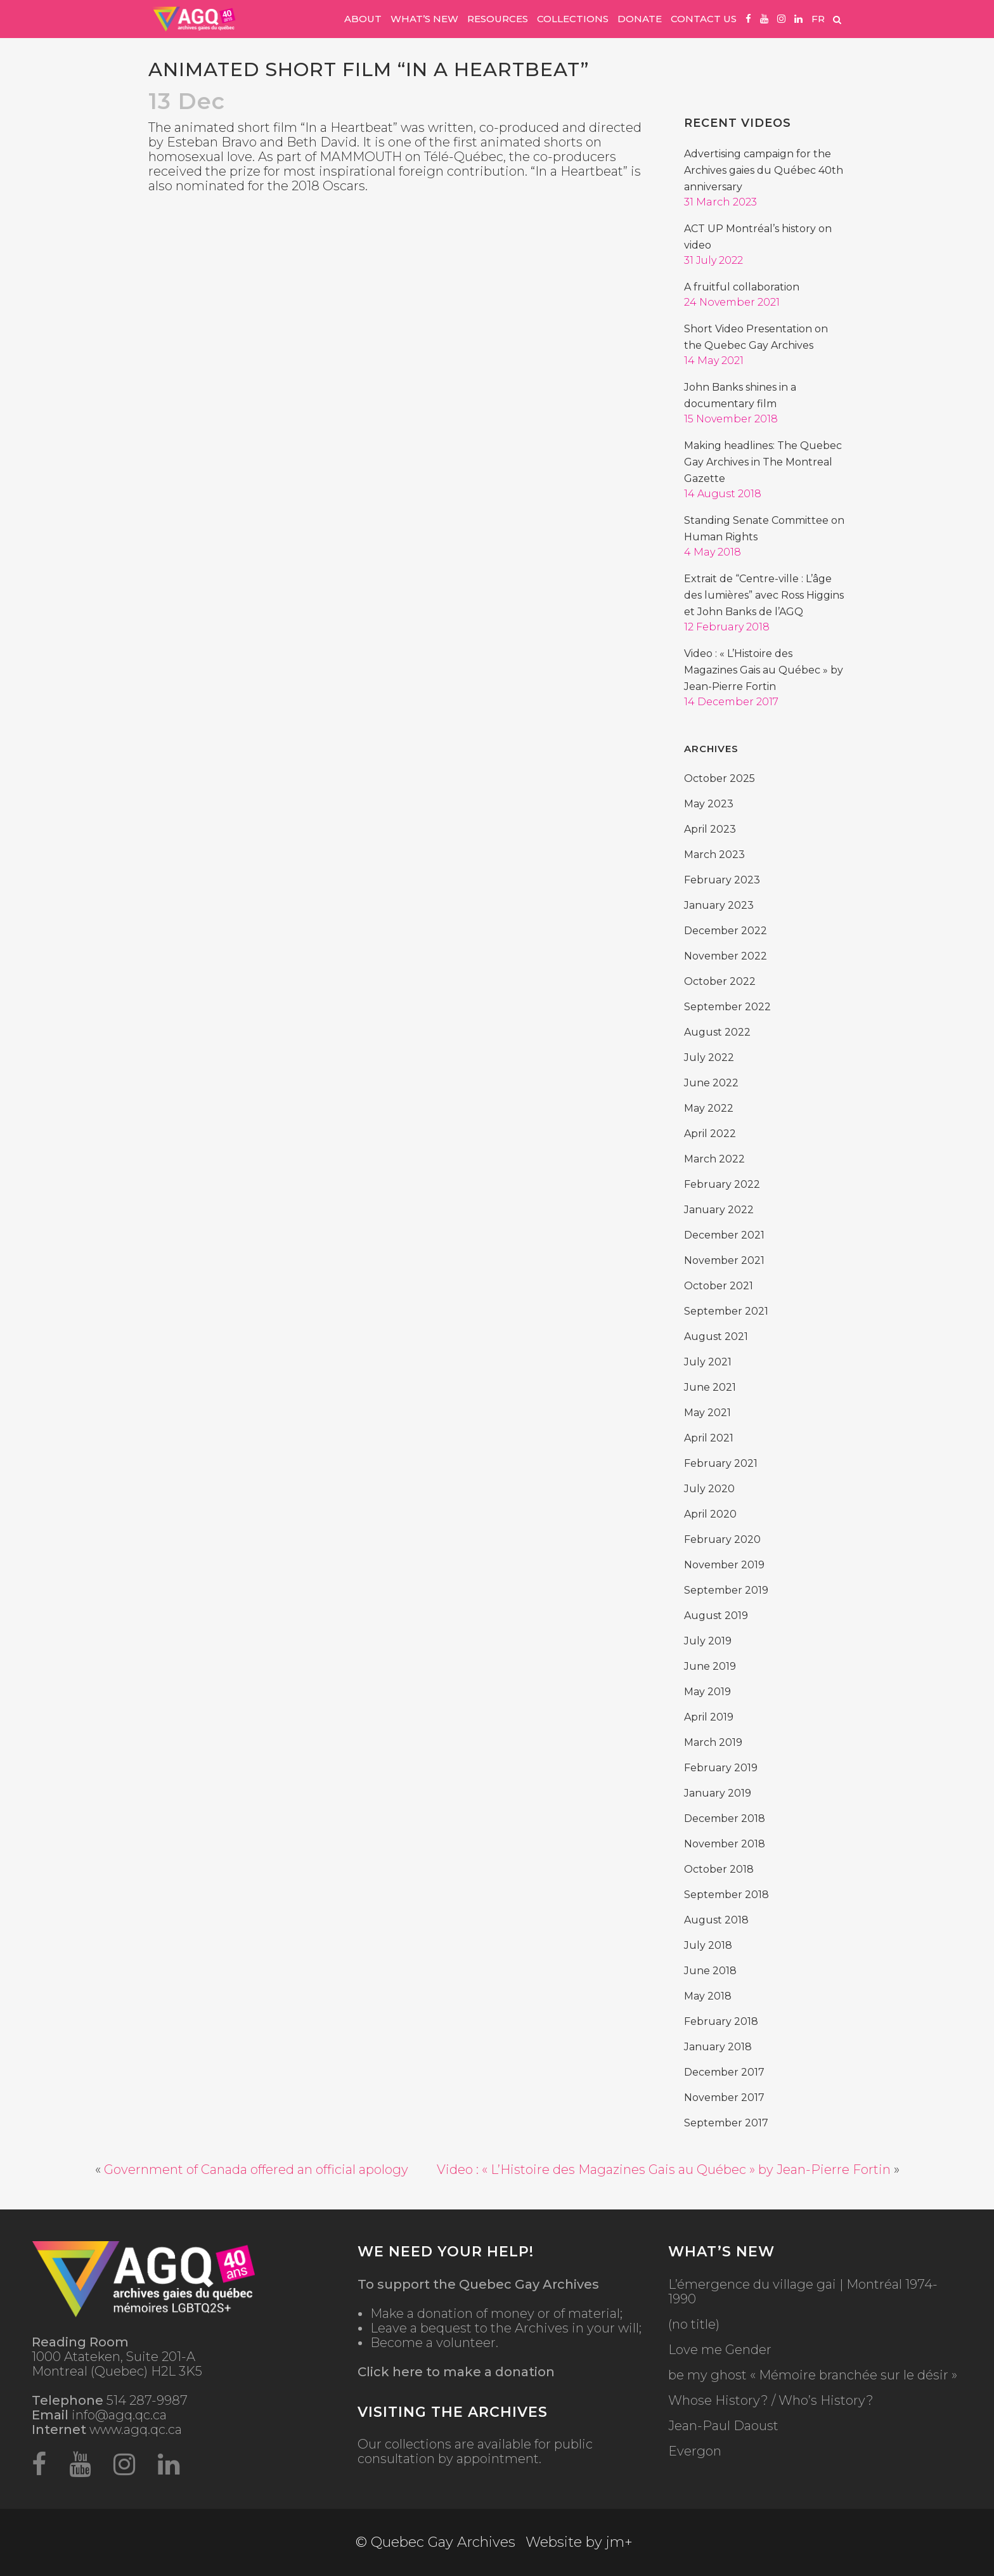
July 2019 (708, 1641)
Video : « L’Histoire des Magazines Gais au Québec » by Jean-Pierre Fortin (763, 670)
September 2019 (726, 1590)
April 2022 (710, 1134)
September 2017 (726, 2123)
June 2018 (710, 1971)
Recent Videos (737, 123)
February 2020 (722, 1539)
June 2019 (710, 1666)
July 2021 (708, 1362)
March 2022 (714, 1159)
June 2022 (711, 1083)
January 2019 (717, 1793)
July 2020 (709, 1489)
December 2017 (724, 2072)
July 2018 (708, 1945)
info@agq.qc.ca (99, 2415)
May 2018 (708, 1996)
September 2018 (726, 1895)
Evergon (694, 2451)
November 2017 (724, 2097)
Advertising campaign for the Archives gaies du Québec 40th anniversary (763, 170)
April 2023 (710, 829)
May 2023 (708, 804)
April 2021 (708, 1438)
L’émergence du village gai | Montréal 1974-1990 (803, 2291)
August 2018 (716, 1920)
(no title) (694, 2324)
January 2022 (719, 1210)
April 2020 (710, 1514)
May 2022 (708, 1108)
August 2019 (716, 1616)
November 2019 (724, 1565)
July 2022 (709, 1057)
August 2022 (717, 1032)
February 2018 (721, 2021)
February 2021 (721, 1463)
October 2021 (718, 1286)
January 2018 (718, 2047)
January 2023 (719, 905)
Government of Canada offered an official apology (256, 2169)
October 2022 (720, 981)
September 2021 (726, 1311)
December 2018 (724, 1818)
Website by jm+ (579, 2542)
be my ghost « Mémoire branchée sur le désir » (812, 2375)
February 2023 (722, 880)
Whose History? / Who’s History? (771, 2400)
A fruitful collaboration (741, 287)
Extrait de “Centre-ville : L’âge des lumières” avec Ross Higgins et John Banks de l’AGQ (764, 595)
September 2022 (727, 1007)
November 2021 (724, 1260)
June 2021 (710, 1387)
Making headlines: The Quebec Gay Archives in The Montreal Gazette (763, 462)
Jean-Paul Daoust (723, 2426)
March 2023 (714, 855)
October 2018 (719, 1869)
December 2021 (724, 1235)
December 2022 (725, 931)
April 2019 (708, 1717)
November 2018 (724, 1844)
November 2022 (725, 956)
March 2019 (713, 1742)
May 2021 (707, 1413)
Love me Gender (719, 2350)
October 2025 (719, 778)
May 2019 (707, 1692)
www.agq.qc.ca (107, 2429)
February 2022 (722, 1184)
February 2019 (721, 1768)
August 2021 (716, 1336)
